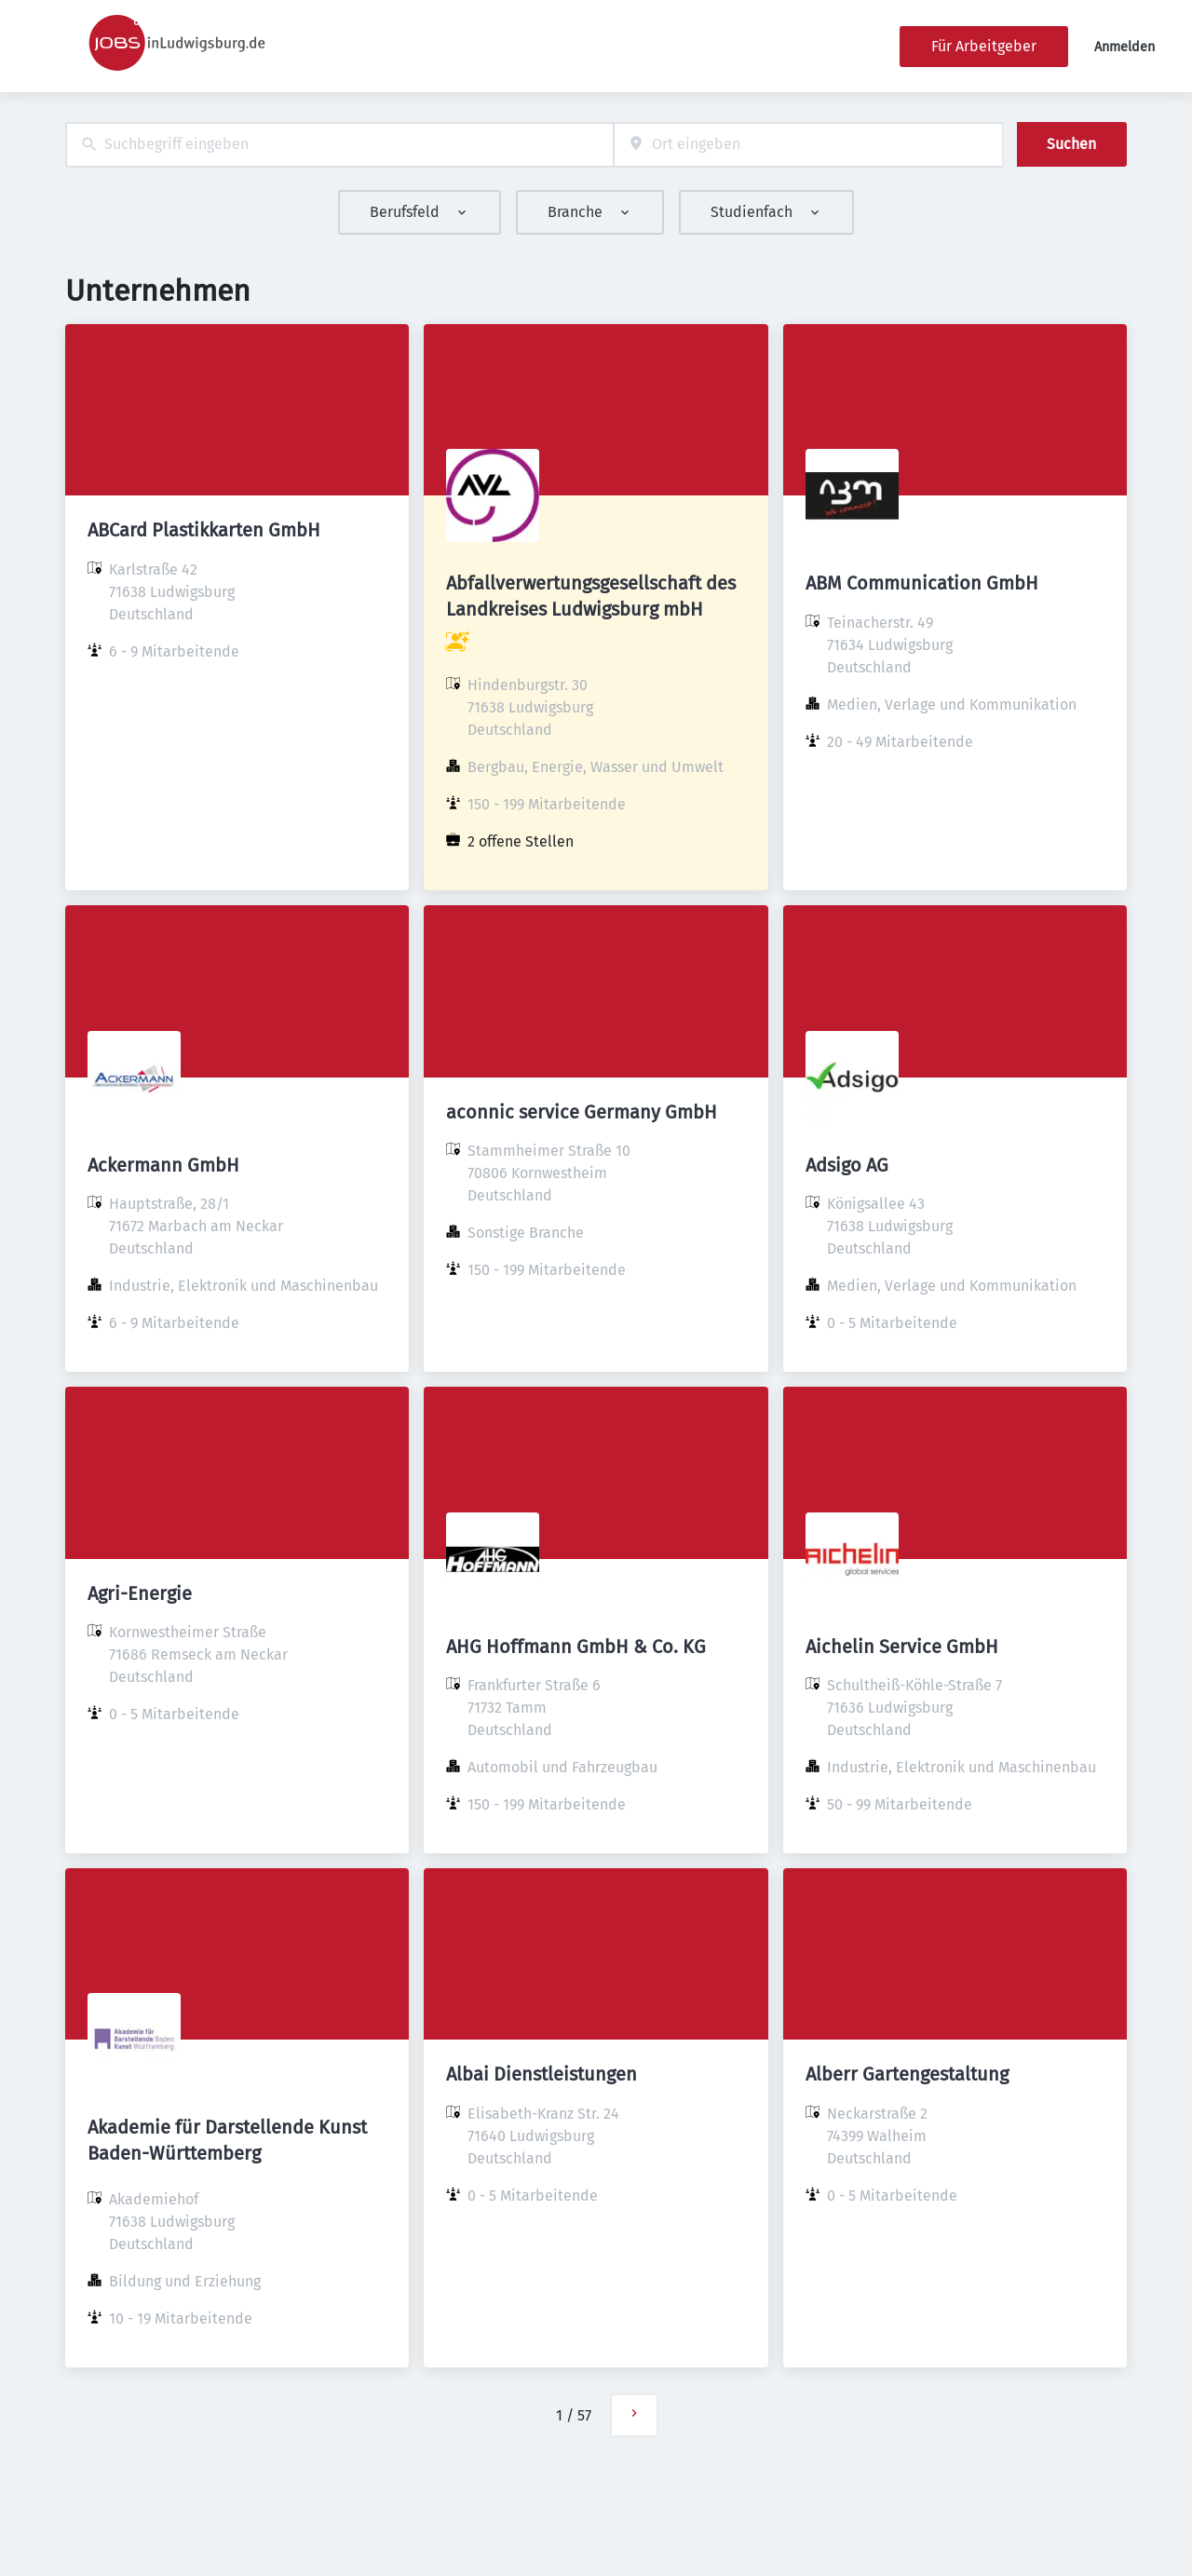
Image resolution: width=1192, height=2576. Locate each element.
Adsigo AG (847, 1165)
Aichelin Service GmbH (902, 1646)
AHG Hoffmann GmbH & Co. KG (576, 1646)
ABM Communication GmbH (922, 583)
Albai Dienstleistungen (541, 2074)
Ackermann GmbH (163, 1165)
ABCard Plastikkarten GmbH (204, 530)
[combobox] (339, 145)
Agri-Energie (140, 1593)
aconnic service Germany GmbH (581, 1112)
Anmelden (1124, 47)
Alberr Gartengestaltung (907, 2074)
